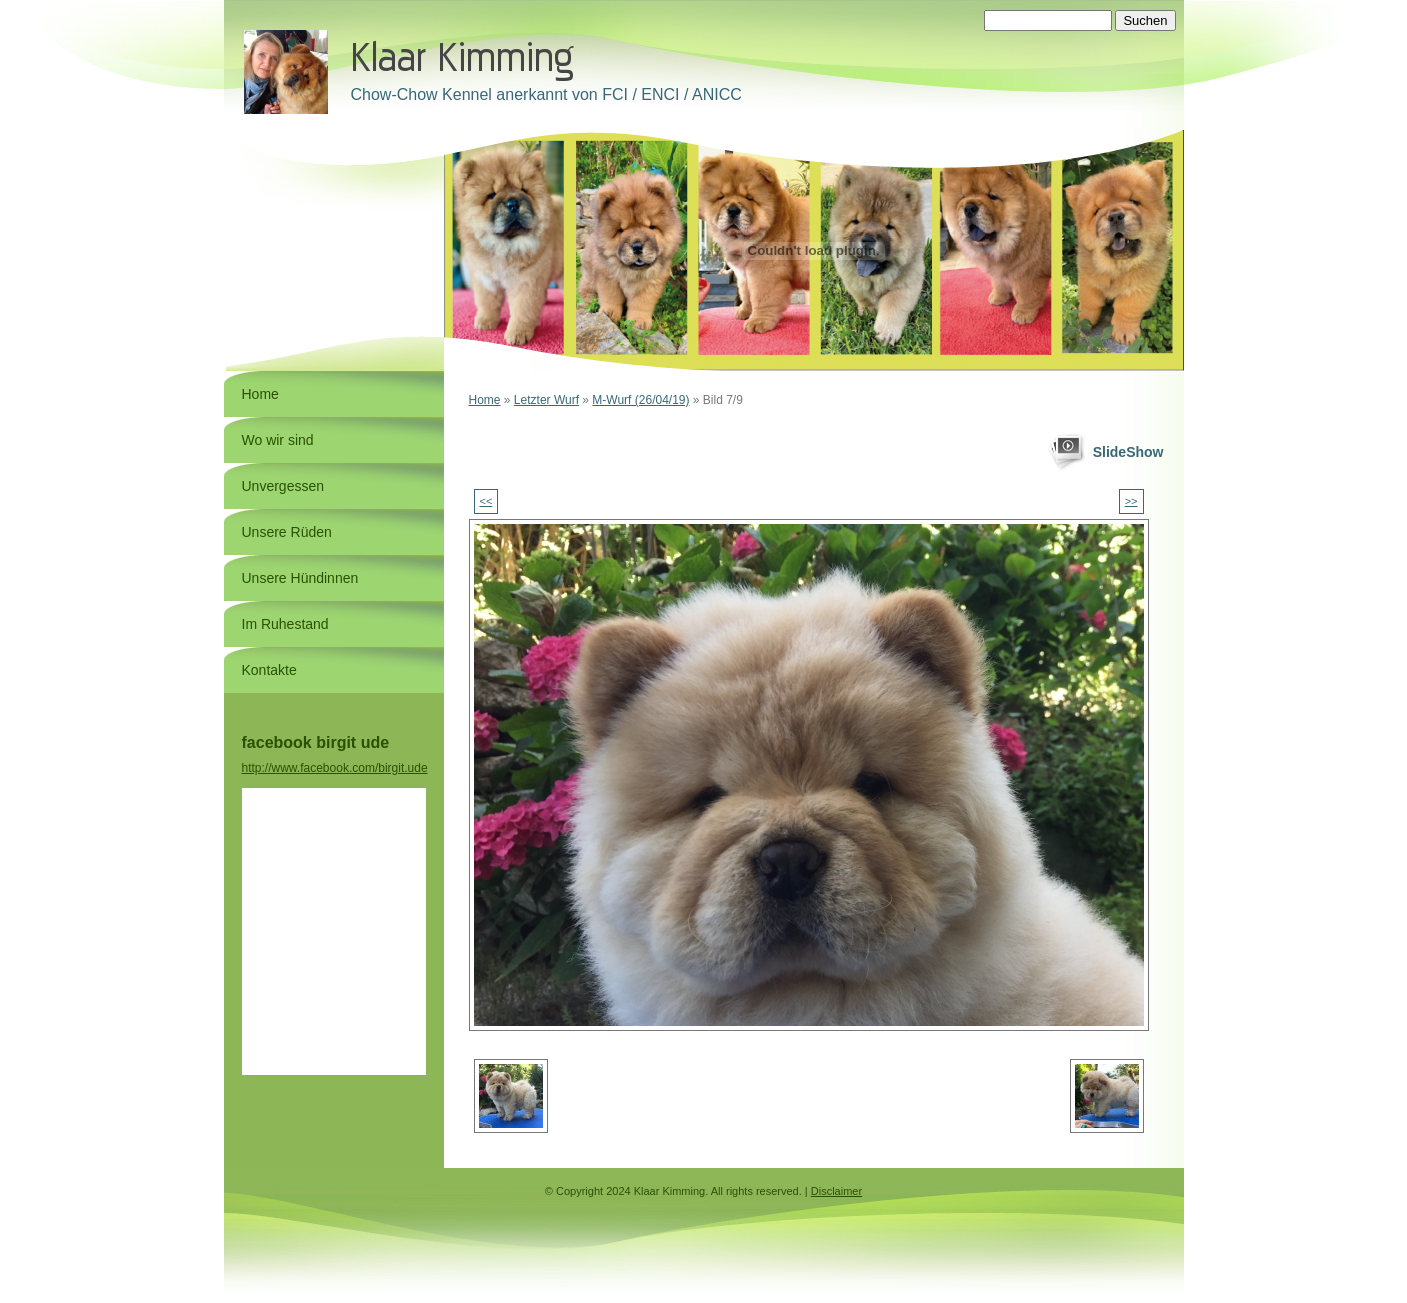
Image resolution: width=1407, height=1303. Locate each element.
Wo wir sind (278, 440)
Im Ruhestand (285, 624)
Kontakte (269, 670)
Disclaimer (836, 1191)
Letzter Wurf (546, 400)
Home (485, 400)
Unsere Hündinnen (300, 578)
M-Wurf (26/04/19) (640, 400)
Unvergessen (283, 486)
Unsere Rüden (287, 532)
